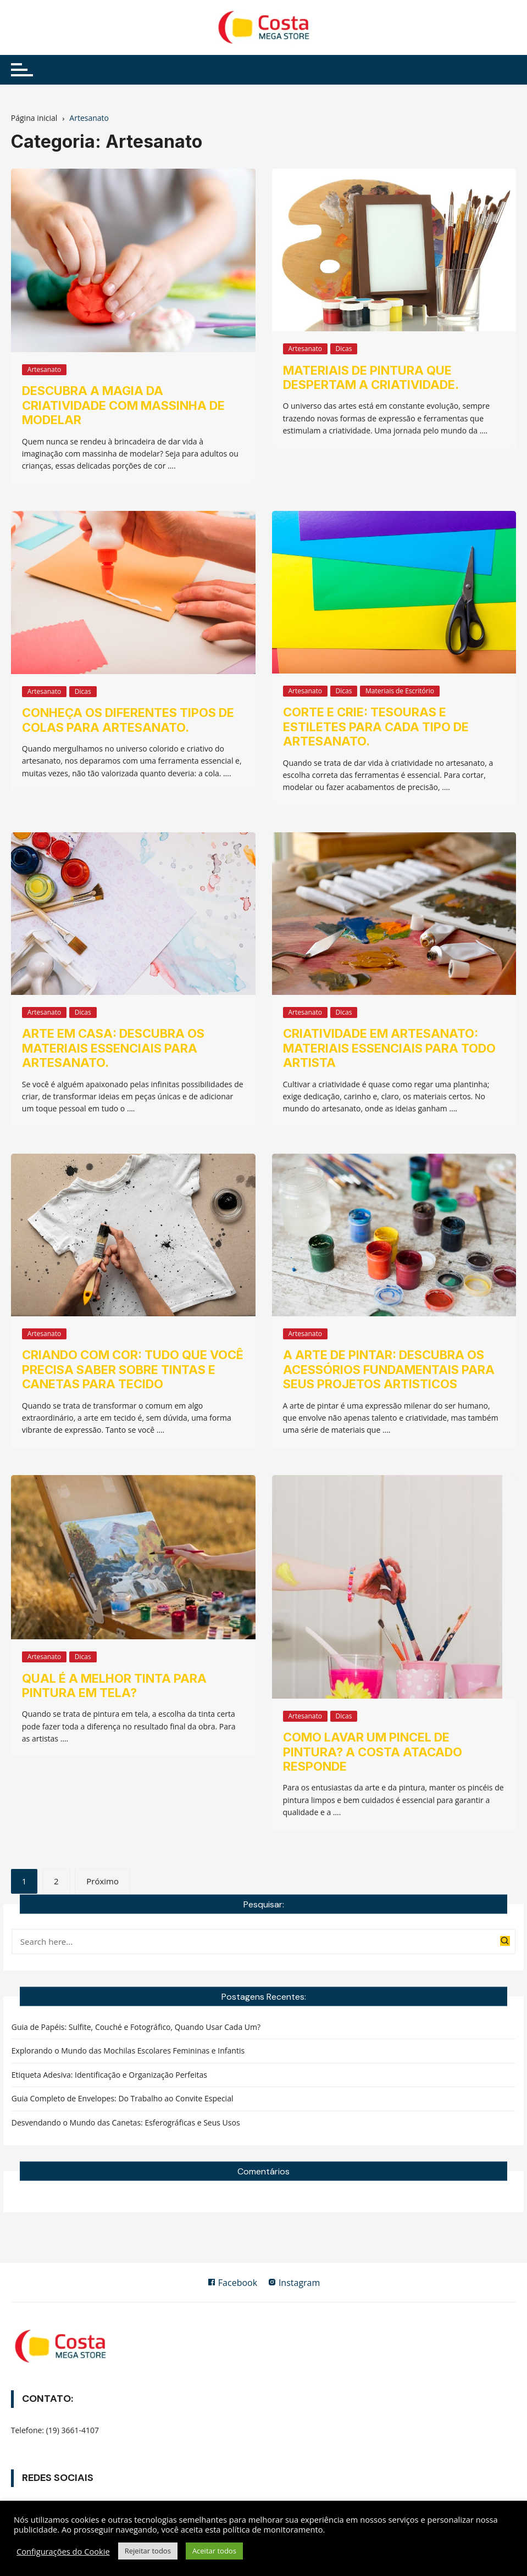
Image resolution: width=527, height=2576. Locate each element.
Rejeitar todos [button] (148, 2551)
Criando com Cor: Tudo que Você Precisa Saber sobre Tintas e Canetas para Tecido (132, 1369)
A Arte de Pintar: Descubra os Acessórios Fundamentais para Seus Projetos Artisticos (389, 1369)
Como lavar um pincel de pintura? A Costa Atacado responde (372, 1751)
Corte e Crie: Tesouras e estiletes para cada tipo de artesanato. (376, 726)
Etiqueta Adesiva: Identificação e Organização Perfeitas (109, 2074)
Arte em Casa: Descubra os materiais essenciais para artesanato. (113, 1048)
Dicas (344, 348)
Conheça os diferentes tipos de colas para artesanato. (128, 719)
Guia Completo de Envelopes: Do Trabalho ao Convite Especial (123, 2098)
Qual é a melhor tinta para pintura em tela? (114, 1685)
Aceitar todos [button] (214, 2551)
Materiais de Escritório (399, 691)
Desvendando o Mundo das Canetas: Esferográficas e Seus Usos (126, 2122)
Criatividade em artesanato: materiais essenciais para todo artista (389, 1048)
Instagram (294, 2283)
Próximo (102, 1881)
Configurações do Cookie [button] (63, 2551)
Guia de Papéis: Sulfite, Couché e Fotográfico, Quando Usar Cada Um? (136, 2027)
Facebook (232, 2283)
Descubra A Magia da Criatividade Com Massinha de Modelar (123, 405)
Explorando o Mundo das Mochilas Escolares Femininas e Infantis (128, 2050)
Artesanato (44, 369)
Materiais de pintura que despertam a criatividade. (371, 377)
